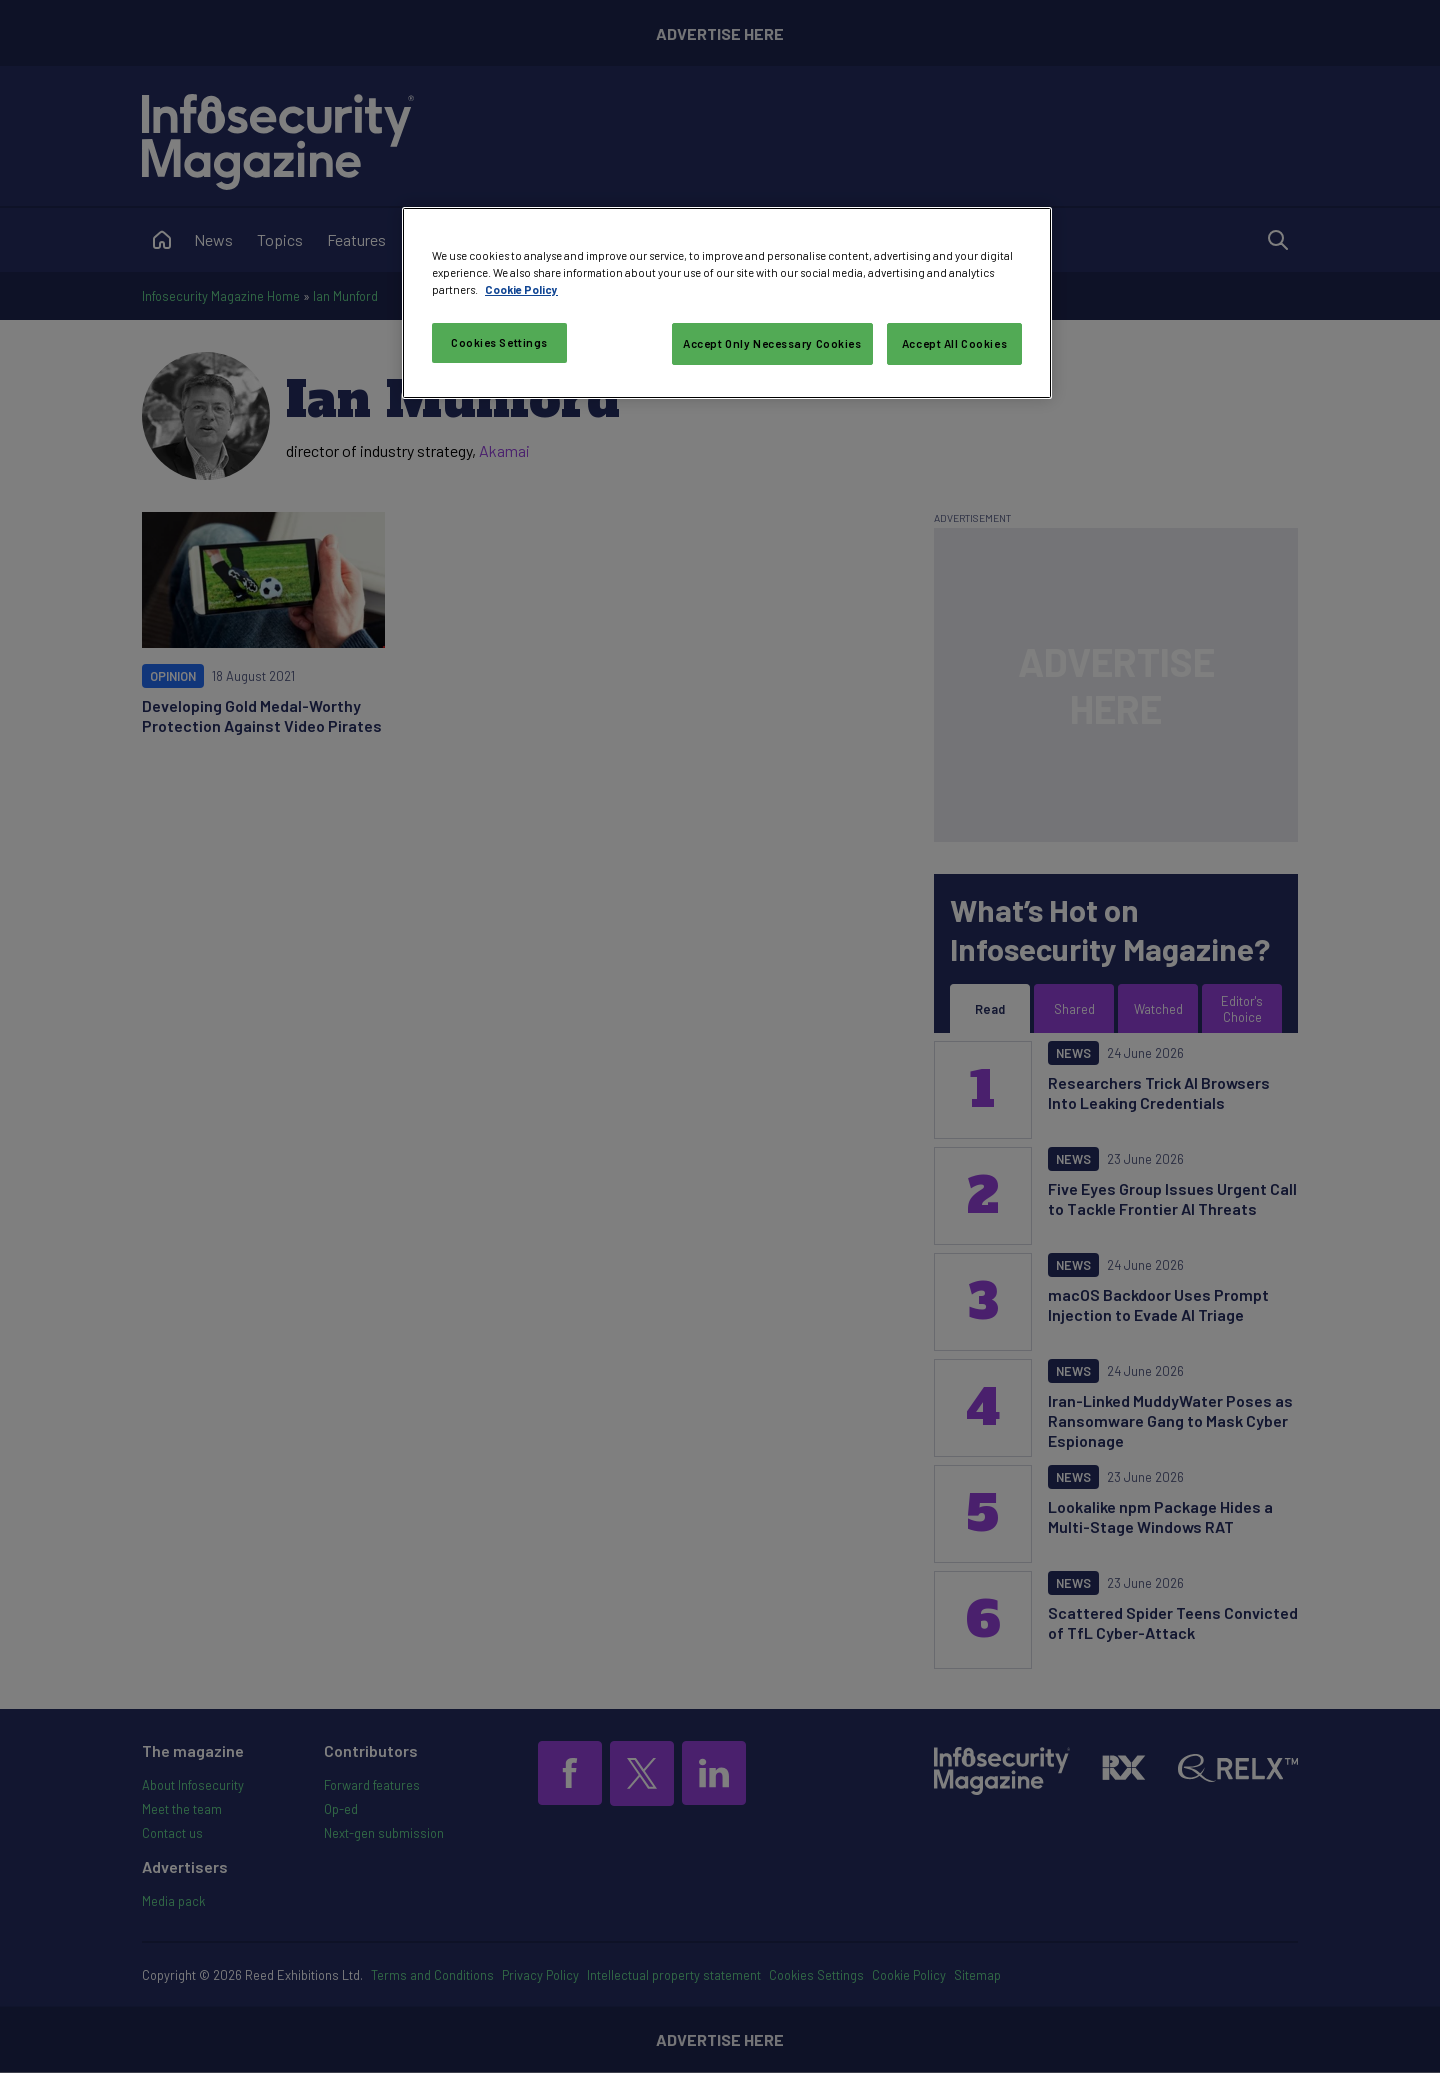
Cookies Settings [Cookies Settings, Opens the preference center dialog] (499, 342)
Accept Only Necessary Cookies (772, 343)
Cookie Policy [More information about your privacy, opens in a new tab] (521, 289)
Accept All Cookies (954, 343)
